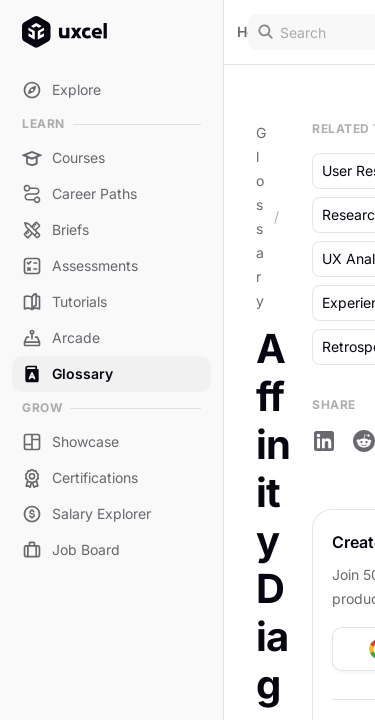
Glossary (261, 216)
